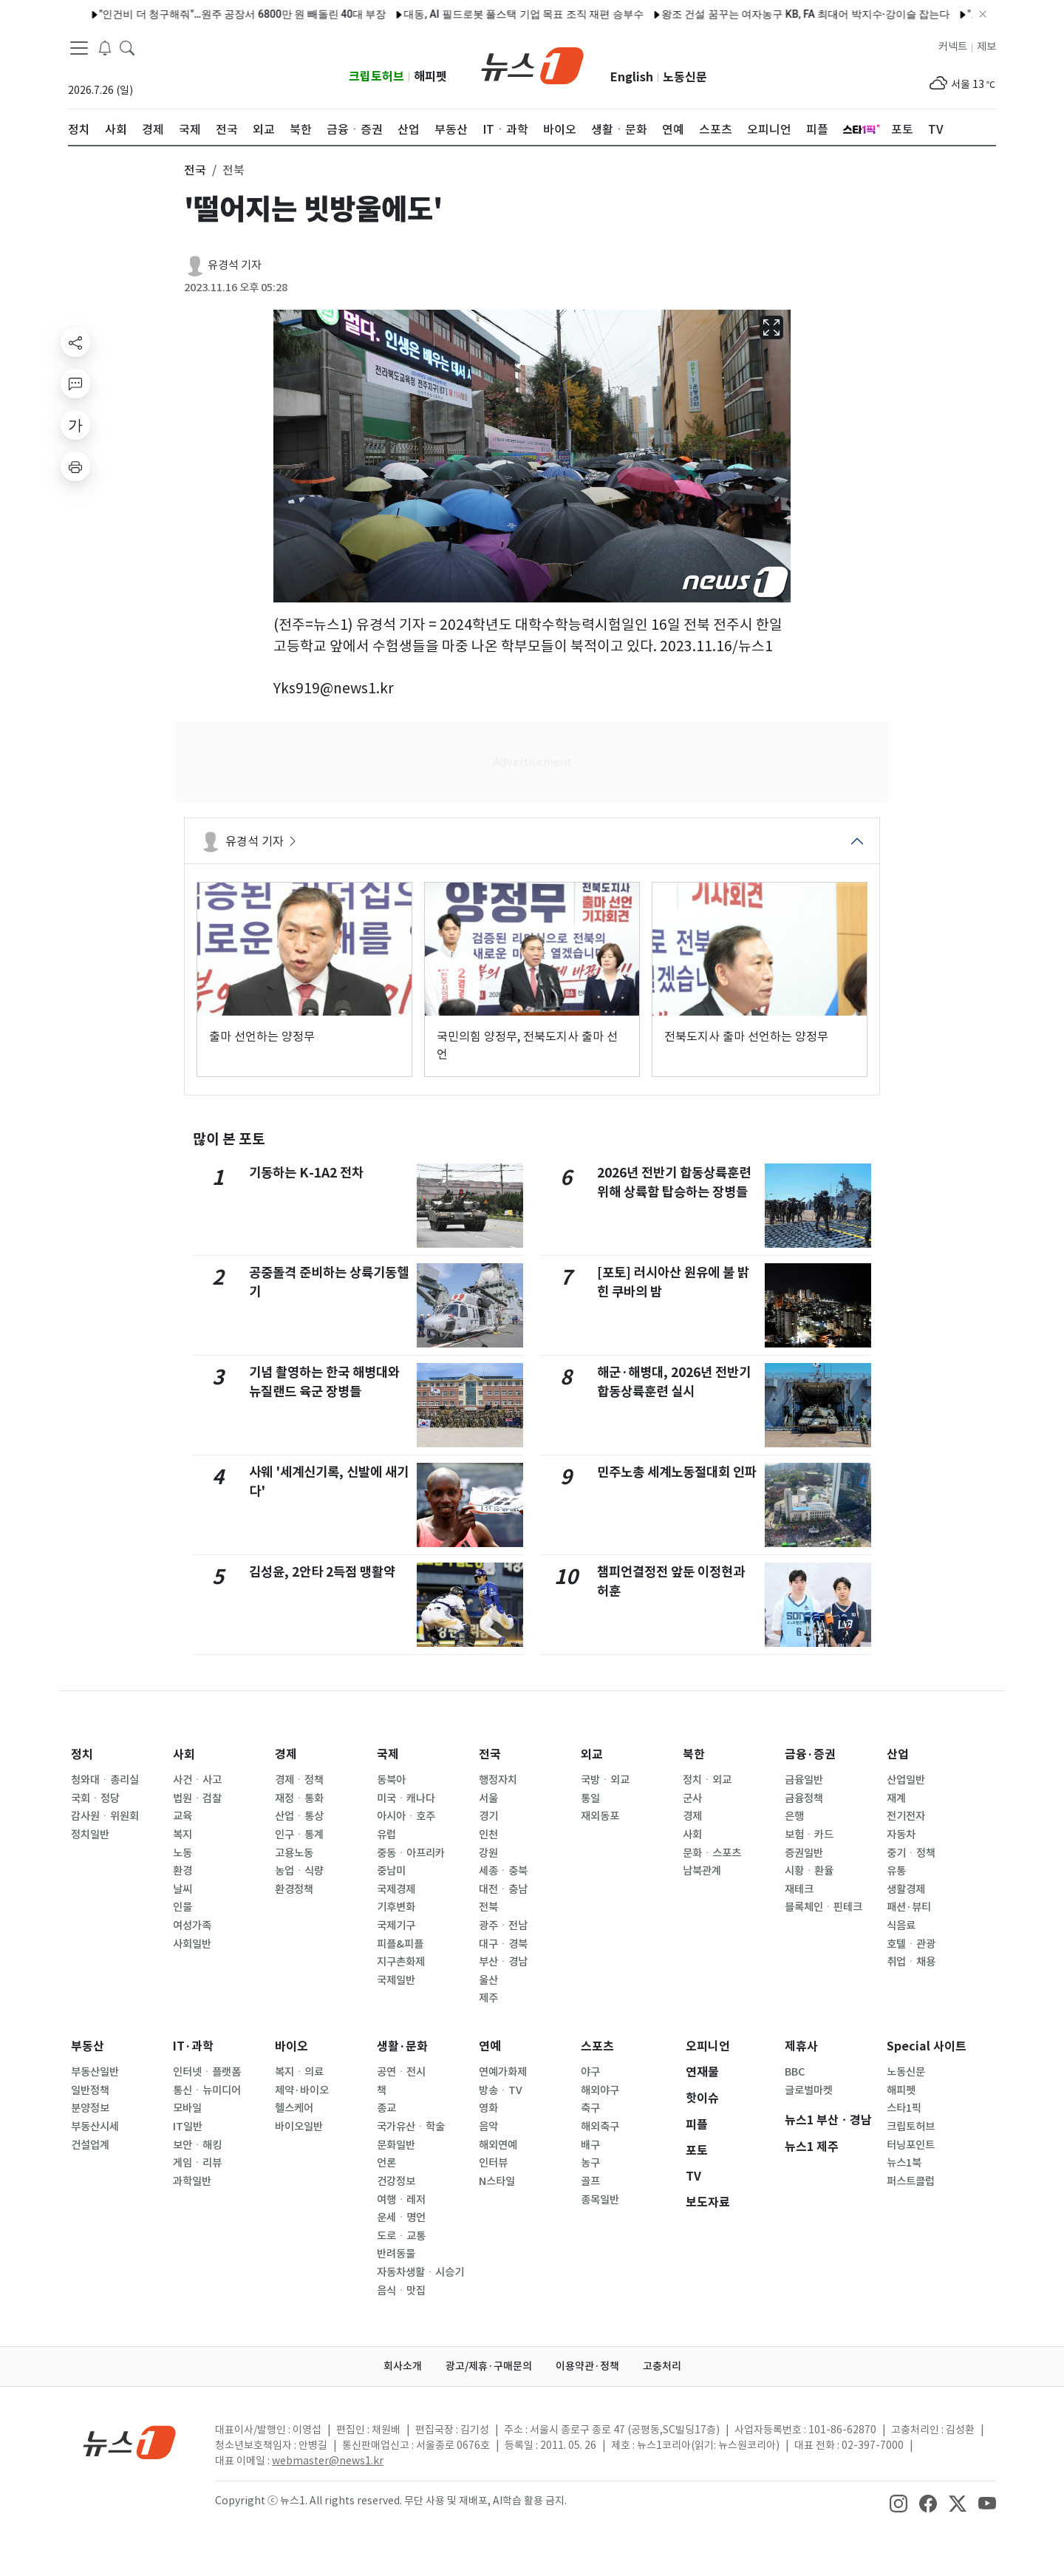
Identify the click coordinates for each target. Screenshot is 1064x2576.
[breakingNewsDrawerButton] (105, 47)
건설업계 (90, 2145)
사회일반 (192, 1944)
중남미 (391, 1870)
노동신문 (685, 77)
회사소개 (402, 2366)
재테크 (799, 1889)
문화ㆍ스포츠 (712, 1853)
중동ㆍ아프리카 (411, 1853)
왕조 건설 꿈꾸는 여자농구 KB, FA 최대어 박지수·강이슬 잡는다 (770, 14)
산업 (898, 1754)
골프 (590, 2181)
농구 (590, 2162)
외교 (592, 1754)
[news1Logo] (129, 2441)
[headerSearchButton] (127, 47)
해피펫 (430, 76)
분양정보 (90, 2108)
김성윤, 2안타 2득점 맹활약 (322, 1571)
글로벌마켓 (809, 2090)
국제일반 (396, 1980)
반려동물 (396, 2253)
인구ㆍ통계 (299, 1834)
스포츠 (597, 2046)
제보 (986, 46)
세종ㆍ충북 (503, 1870)
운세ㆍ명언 (401, 2217)
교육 (182, 1816)
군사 (692, 1798)
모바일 (187, 2108)
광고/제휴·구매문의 (489, 2366)
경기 (488, 1816)
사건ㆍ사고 (197, 1780)
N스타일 (497, 2181)
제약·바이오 (302, 2090)
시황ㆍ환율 (809, 1870)
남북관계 (702, 1870)
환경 (182, 1870)
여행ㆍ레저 (401, 2199)
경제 (286, 1754)
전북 (488, 1907)
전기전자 (906, 1816)
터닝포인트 (911, 2145)
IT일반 (187, 2126)
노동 (182, 1853)
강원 (488, 1853)
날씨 (182, 1889)
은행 (794, 1816)
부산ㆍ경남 (503, 1961)
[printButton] (75, 466)
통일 (590, 1798)
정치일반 (90, 1834)
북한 (694, 1754)
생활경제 (906, 1889)
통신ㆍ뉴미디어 (207, 2090)
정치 (82, 1754)
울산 (488, 1980)
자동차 (901, 1834)
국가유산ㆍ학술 (411, 2126)
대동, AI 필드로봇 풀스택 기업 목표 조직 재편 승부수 (487, 14)
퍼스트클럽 (911, 2181)
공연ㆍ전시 (401, 2072)
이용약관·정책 (587, 2366)
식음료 (901, 1925)
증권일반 (804, 1853)
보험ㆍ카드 (809, 1834)
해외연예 (498, 2145)
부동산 (87, 2046)
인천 (488, 1834)
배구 (590, 2145)
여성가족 (192, 1925)
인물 (182, 1907)
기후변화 (396, 1907)
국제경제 (396, 1889)
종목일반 (600, 2199)
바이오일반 (299, 2126)
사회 (184, 1754)
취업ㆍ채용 (911, 1961)
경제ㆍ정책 (299, 1780)
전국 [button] (195, 170)
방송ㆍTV (500, 2090)
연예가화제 (503, 2072)
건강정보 (396, 2181)
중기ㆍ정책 (911, 1853)
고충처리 (662, 2366)
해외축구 (600, 2126)
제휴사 (801, 2046)
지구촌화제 (401, 1961)
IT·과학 (193, 2046)
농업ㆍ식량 (299, 1870)
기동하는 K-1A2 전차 (306, 1172)
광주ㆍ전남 (503, 1925)
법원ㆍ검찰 (197, 1798)
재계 (896, 1798)
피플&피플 (400, 1944)
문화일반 (396, 2145)
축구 (590, 2108)
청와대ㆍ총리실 (105, 1780)
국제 (388, 1754)
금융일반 (804, 1780)
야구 (590, 2072)
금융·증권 (810, 1754)
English (631, 77)
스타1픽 (904, 2108)
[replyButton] (75, 383)
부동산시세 (95, 2126)
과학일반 (192, 2181)
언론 (386, 2162)
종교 (386, 2108)
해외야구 (600, 2090)
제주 (488, 1998)
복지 (182, 1834)
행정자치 (498, 1780)
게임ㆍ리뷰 (197, 2162)
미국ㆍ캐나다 (406, 1798)
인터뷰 (493, 2162)
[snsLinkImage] (898, 2502)
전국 (490, 1754)
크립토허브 (376, 76)
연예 (490, 2046)
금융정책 (804, 1798)
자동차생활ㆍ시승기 (420, 2272)
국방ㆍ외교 (605, 1780)
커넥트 (952, 46)
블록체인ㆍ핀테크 (823, 1907)
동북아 (391, 1780)
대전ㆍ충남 (503, 1889)
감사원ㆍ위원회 (105, 1816)
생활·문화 (402, 2046)
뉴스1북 (904, 2162)
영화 (488, 2108)
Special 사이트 (926, 2046)
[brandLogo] (532, 64)
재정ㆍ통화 (299, 1798)
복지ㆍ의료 (299, 2072)
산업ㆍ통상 (299, 1816)
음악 (488, 2126)
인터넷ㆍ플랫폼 (207, 2072)
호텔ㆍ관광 (911, 1944)
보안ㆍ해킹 (197, 2145)
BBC (795, 2072)
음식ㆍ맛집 (401, 2290)
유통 (896, 1870)
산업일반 (906, 1780)
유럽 (386, 1834)
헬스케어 (294, 2108)
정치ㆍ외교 (707, 1780)
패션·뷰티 (909, 1907)
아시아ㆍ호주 (406, 1816)
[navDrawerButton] (79, 48)
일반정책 (90, 2090)
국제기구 (396, 1925)
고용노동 (294, 1853)
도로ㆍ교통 (401, 2236)
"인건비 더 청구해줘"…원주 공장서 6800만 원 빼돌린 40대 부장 (207, 14)
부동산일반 (95, 2072)
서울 (488, 1798)
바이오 (291, 2046)
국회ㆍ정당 (95, 1798)
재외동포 (600, 1816)
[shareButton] (75, 342)
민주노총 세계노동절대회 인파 (677, 1472)
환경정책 (294, 1889)
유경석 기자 (235, 265)
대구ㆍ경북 (503, 1944)
